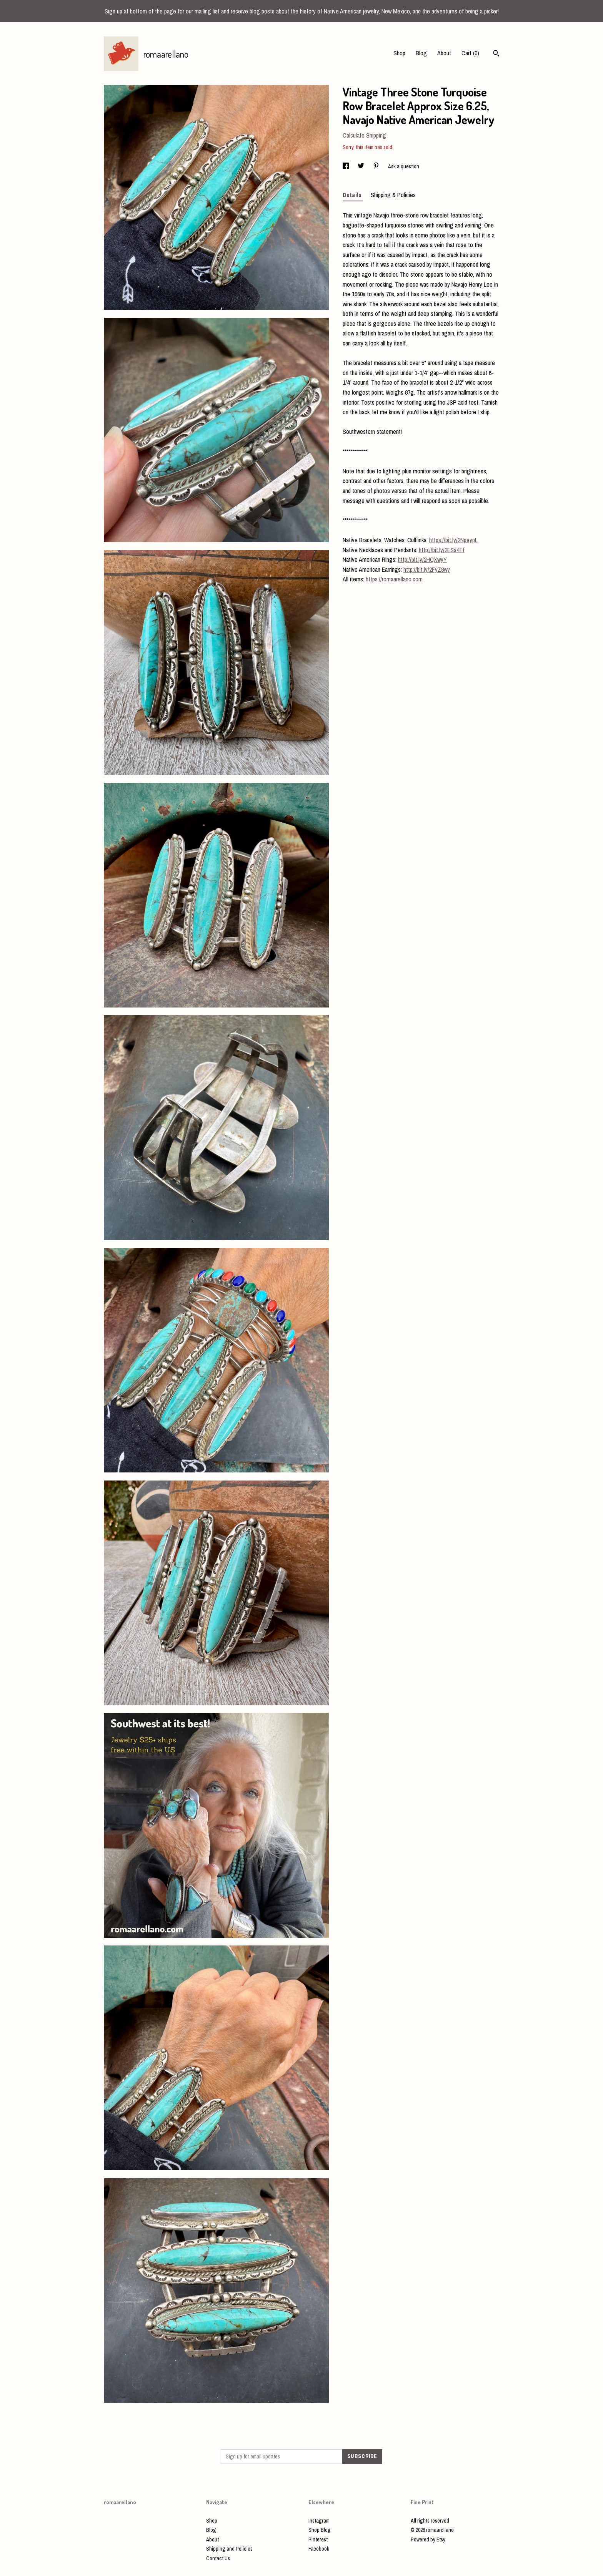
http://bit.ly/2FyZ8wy (426, 569)
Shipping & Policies (393, 195)
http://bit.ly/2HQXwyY (422, 559)
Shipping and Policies (229, 2548)
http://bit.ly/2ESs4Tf (442, 550)
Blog (421, 53)
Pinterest (318, 2539)
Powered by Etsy (428, 2539)
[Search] (496, 54)
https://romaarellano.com (394, 579)
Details (353, 195)
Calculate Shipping (364, 135)
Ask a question (403, 166)
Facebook (318, 2548)
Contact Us (218, 2558)
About (444, 53)
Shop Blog (319, 2529)
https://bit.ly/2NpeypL (453, 540)
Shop (399, 53)
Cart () (470, 53)
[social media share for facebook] (346, 166)
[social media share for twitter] (361, 166)
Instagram (319, 2520)
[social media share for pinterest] (376, 166)
